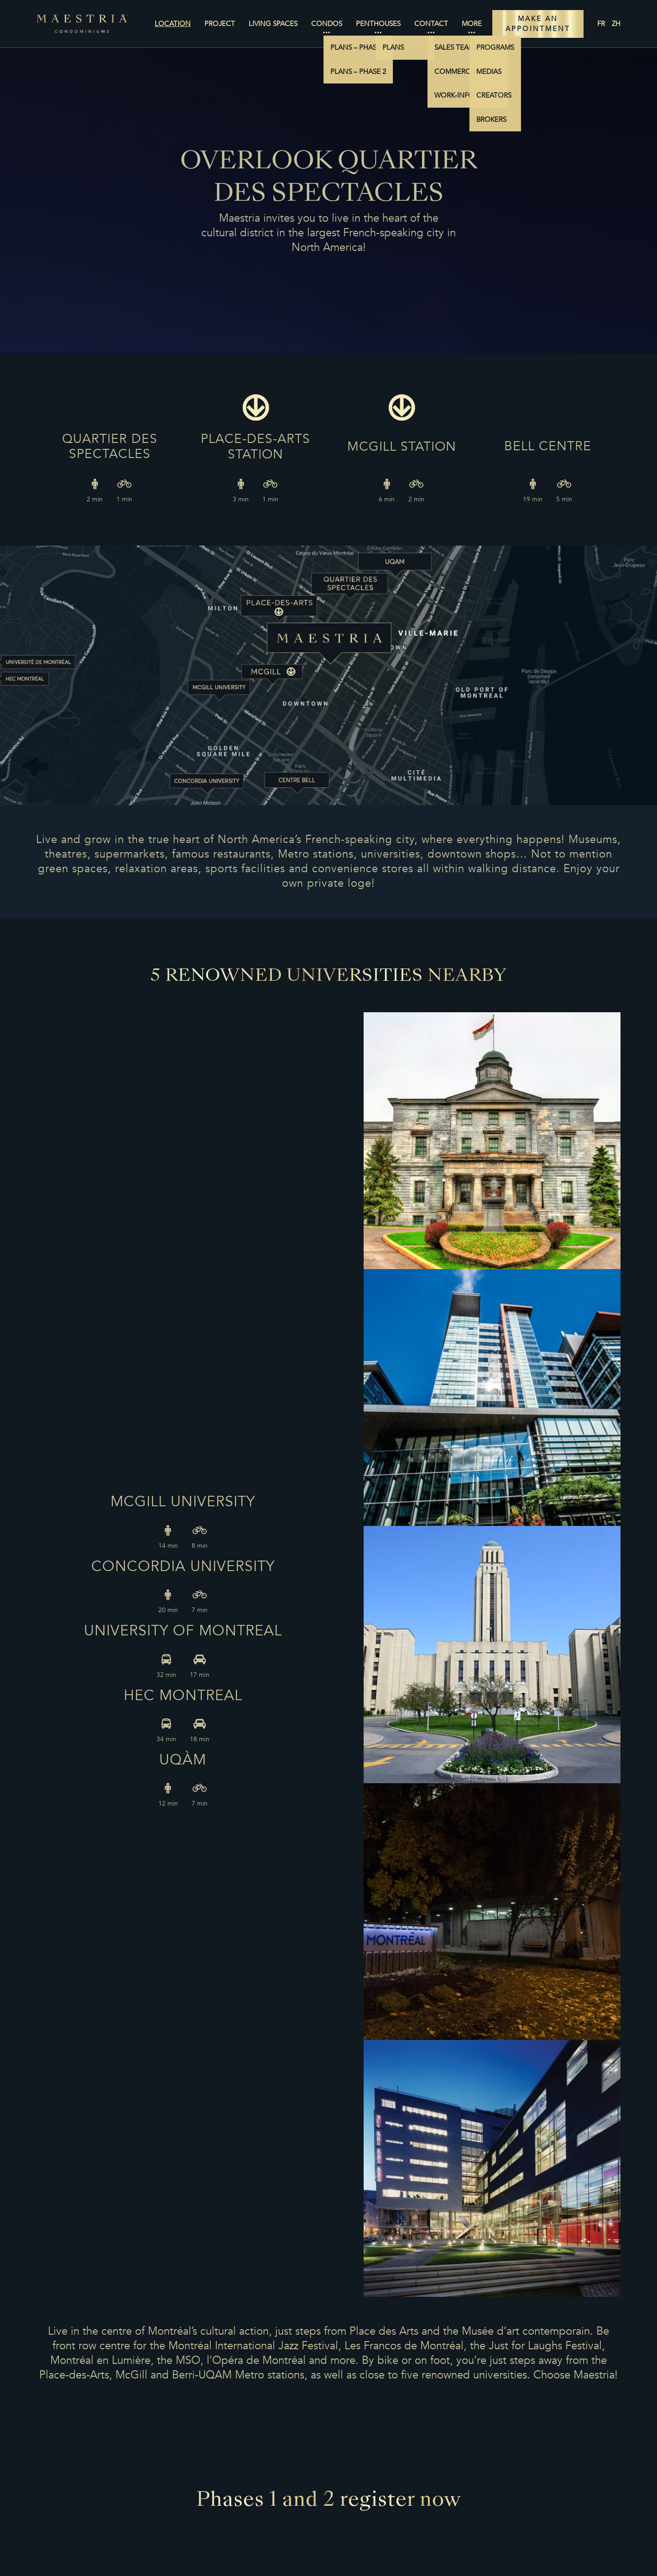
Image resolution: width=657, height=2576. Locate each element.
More (472, 23)
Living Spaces (273, 23)
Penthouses (378, 23)
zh (616, 23)
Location (173, 23)
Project (219, 23)
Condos (326, 23)
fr (601, 23)
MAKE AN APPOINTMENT (538, 24)
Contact (431, 23)
